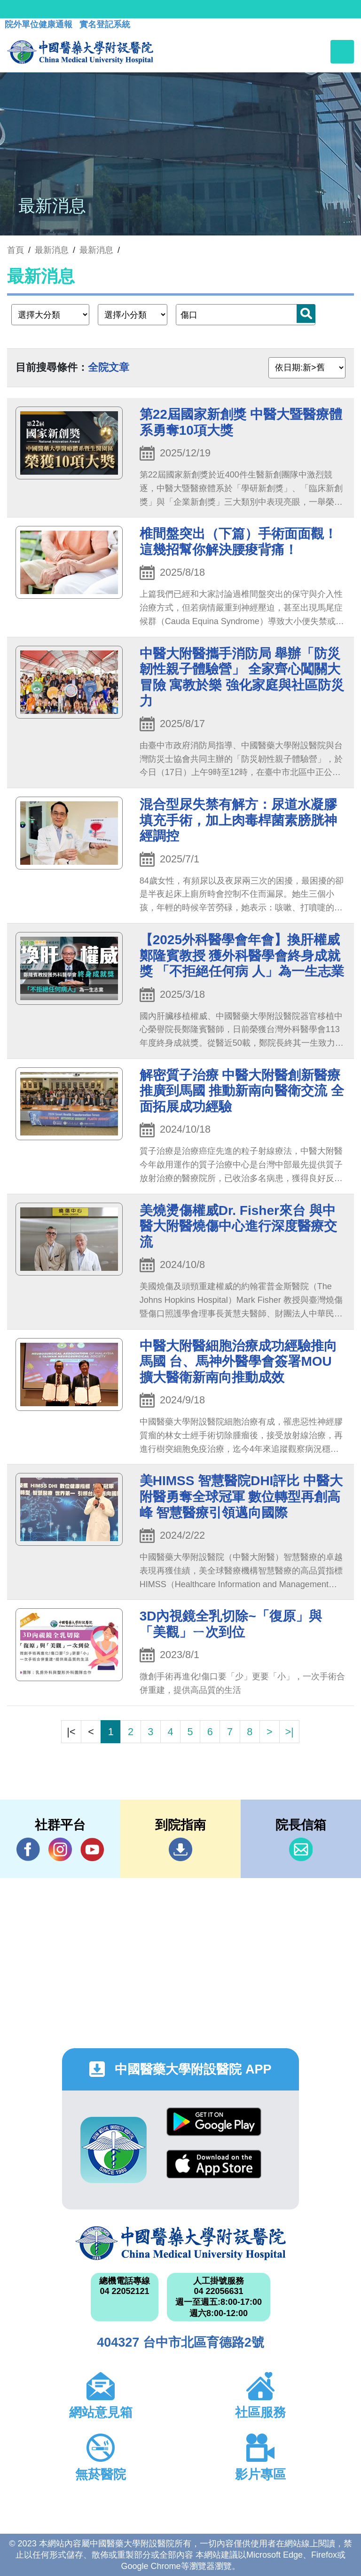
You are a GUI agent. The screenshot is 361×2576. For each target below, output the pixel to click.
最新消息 (96, 250)
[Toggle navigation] (342, 51)
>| (289, 1732)
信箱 (301, 1849)
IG (60, 1849)
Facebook (28, 1849)
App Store (213, 2164)
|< (71, 1732)
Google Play (213, 2121)
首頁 (15, 250)
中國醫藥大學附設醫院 (180, 2243)
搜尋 (306, 313)
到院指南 (180, 1849)
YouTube (92, 1849)
